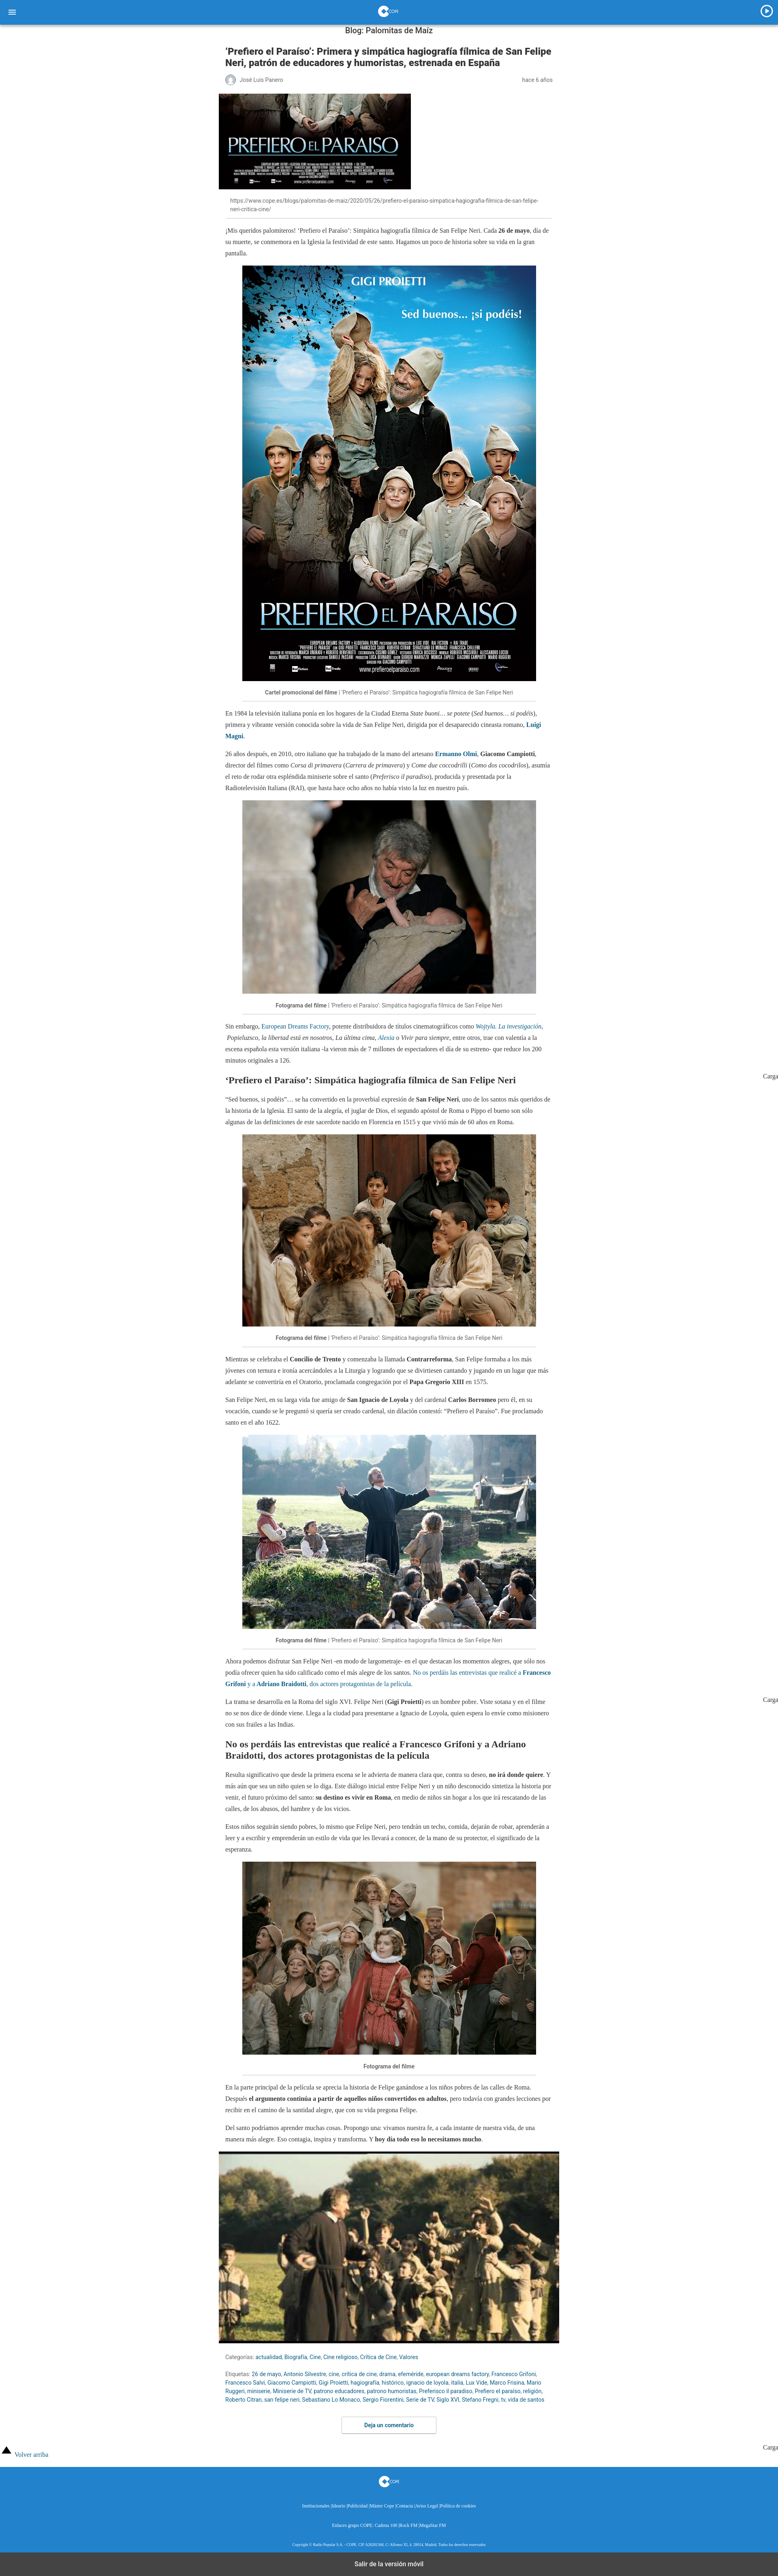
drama (387, 2374)
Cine (315, 2357)
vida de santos (526, 2399)
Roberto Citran (243, 2399)
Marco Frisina (507, 2382)
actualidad (269, 2357)
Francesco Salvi (245, 2382)
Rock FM (408, 2525)
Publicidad (357, 2506)
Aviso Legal (426, 2506)
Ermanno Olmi (456, 753)
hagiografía (365, 2382)
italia (457, 2382)
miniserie (258, 2391)
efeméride (410, 2374)
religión (532, 2391)
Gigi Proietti (333, 2382)
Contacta (404, 2506)
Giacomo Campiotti (291, 2382)
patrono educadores (339, 2391)
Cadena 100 (386, 2525)
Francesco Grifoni (514, 2374)
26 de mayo (266, 2374)
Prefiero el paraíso (498, 2391)
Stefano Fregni (480, 2399)
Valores (408, 2357)
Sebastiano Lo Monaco (331, 2399)
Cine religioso (340, 2357)
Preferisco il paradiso (445, 2391)
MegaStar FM (432, 2525)
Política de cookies (458, 2506)
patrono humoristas (391, 2391)
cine (334, 2374)
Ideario (338, 2506)
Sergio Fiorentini (383, 2399)
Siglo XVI (447, 2399)
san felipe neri (281, 2399)
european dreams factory (457, 2374)
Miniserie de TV (292, 2391)
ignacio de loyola (427, 2382)
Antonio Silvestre (305, 2374)
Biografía (295, 2357)
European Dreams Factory (295, 1026)
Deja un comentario (389, 2425)
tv (503, 2399)
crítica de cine (359, 2374)
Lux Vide (476, 2382)
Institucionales (316, 2506)
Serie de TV (420, 2399)
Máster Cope (382, 2506)
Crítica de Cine (378, 2357)
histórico (393, 2382)
